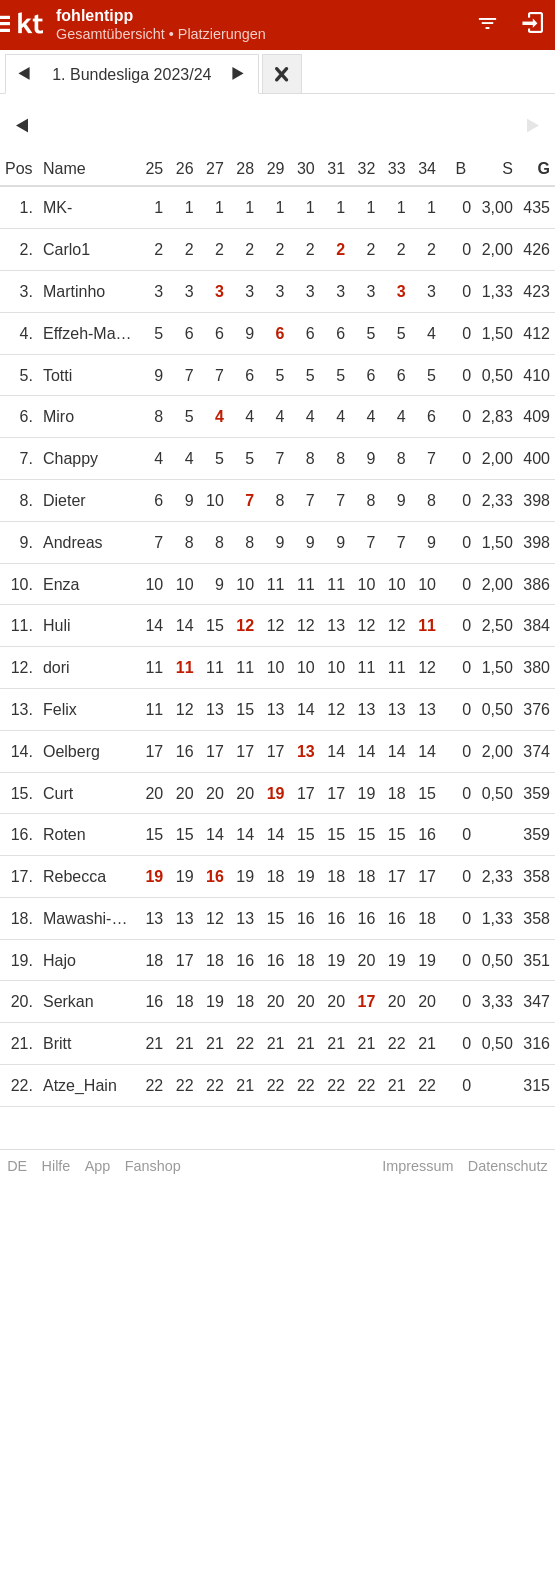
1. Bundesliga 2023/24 (131, 74)
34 (427, 168)
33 (397, 168)
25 (154, 168)
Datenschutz (508, 1166)
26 (185, 168)
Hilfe (56, 1166)
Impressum (417, 1166)
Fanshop (153, 1166)
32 (367, 168)
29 (276, 168)
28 (245, 168)
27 (215, 168)
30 (306, 168)
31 (336, 168)
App (98, 1166)
